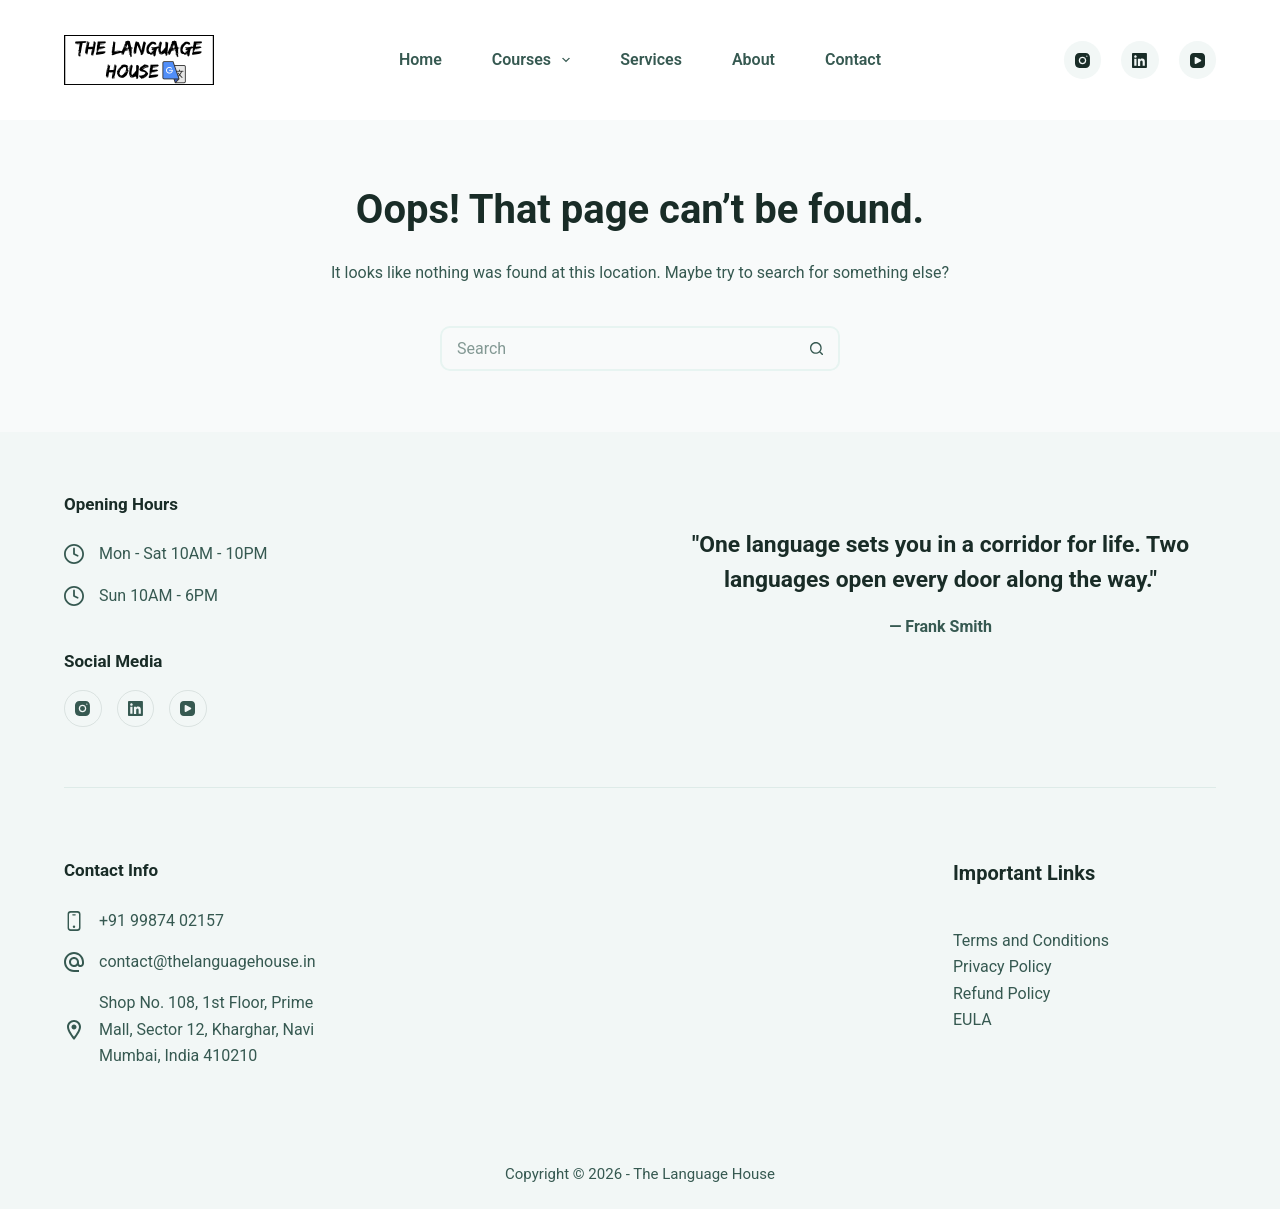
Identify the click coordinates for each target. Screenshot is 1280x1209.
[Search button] (817, 348)
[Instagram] (1083, 60)
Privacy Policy (1002, 966)
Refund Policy (1001, 993)
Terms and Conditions (1031, 940)
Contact (853, 59)
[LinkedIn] (1140, 60)
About (753, 59)
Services (651, 59)
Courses (535, 60)
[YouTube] (1198, 60)
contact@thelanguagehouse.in (207, 961)
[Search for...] (617, 348)
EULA (972, 1019)
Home (420, 59)
